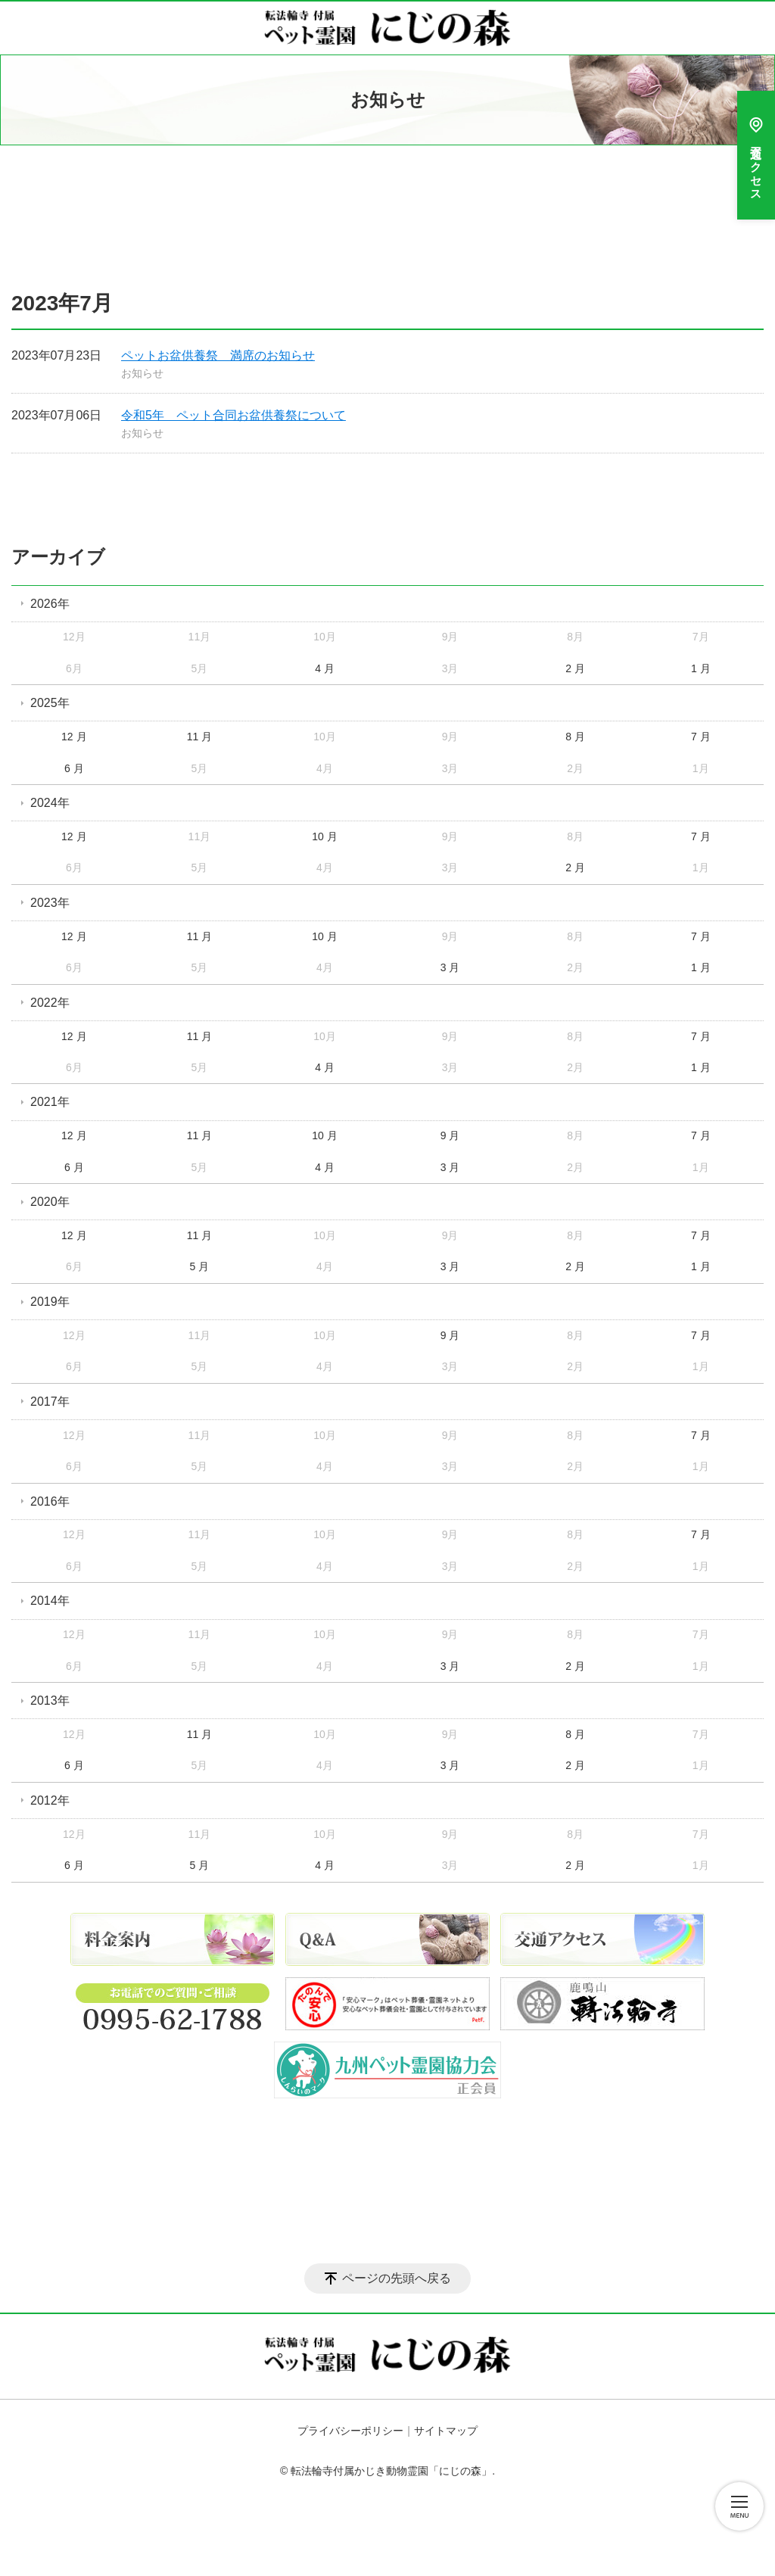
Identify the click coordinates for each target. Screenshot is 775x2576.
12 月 (73, 736)
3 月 (450, 967)
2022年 (50, 1002)
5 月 (200, 1266)
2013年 (50, 1700)
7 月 (701, 736)
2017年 (50, 1401)
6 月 (74, 768)
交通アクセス (755, 155)
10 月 (324, 836)
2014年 (50, 1600)
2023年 (50, 902)
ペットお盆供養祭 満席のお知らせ (218, 355)
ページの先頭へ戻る (396, 2278)
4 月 (325, 668)
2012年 (50, 1800)
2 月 (575, 668)
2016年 (50, 1501)
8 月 (575, 736)
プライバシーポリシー (350, 2431)
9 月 (450, 1135)
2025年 (50, 702)
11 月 (199, 736)
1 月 (701, 668)
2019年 (50, 1301)
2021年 (50, 1101)
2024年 (50, 802)
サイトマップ (446, 2431)
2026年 (50, 603)
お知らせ (142, 373)
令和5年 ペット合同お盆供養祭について (233, 415)
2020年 (50, 1201)
